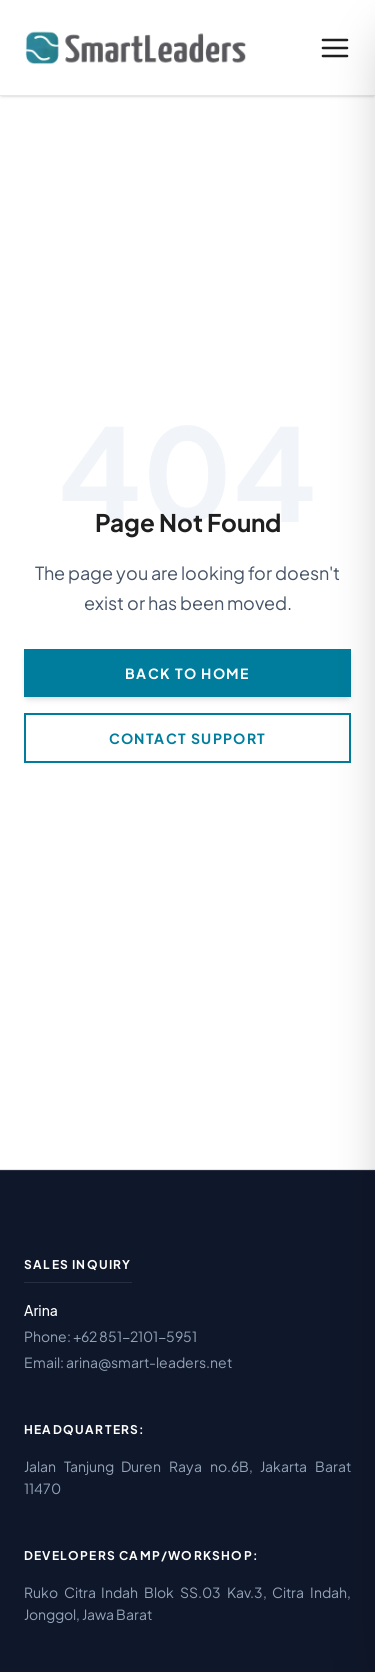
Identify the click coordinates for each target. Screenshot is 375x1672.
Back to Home (187, 673)
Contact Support (188, 738)
